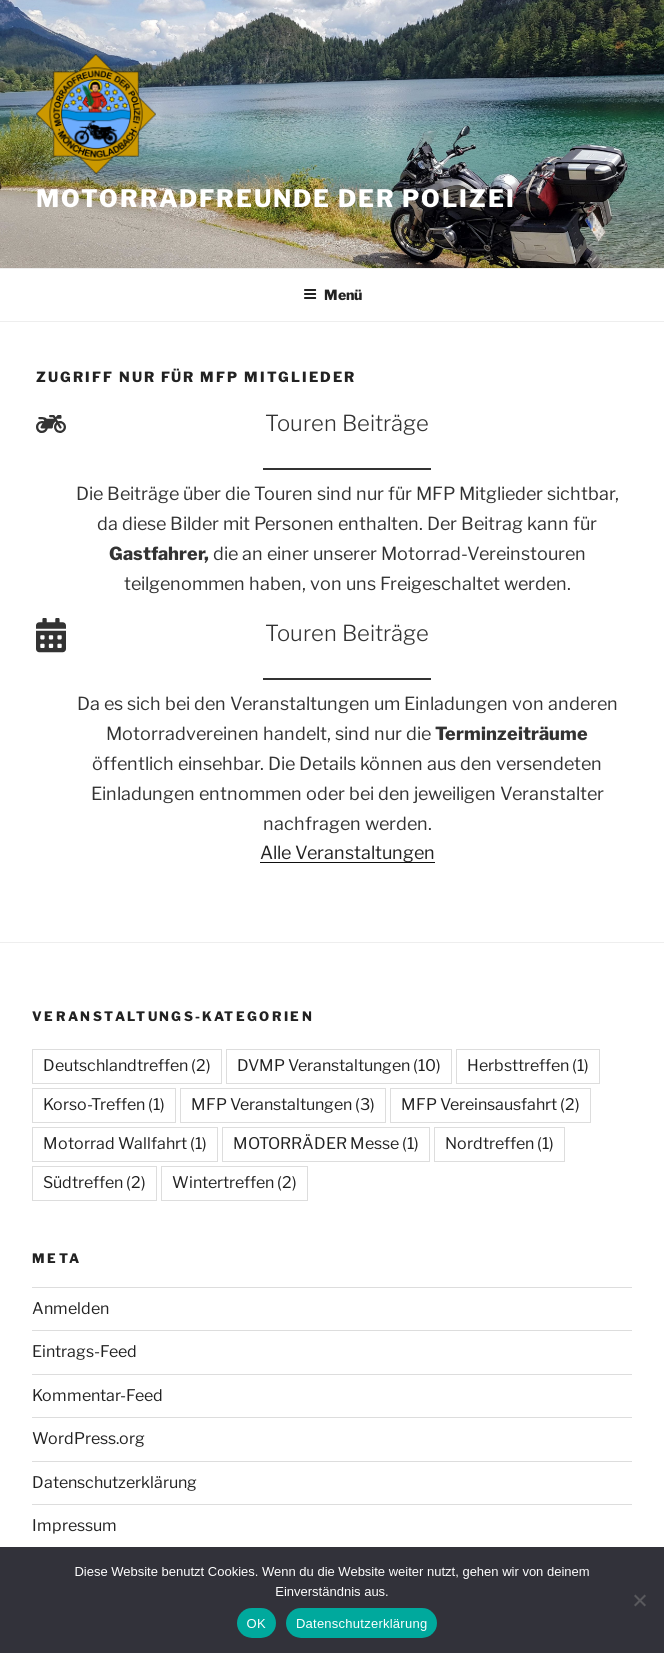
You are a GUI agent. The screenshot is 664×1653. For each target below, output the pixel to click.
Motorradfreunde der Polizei (276, 198)
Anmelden (70, 1308)
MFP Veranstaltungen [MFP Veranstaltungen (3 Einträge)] (283, 1104)
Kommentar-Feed (97, 1395)
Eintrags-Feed (84, 1351)
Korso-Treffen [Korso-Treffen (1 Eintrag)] (104, 1104)
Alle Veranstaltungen (347, 852)
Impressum (74, 1525)
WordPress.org (88, 1438)
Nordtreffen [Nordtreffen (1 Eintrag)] (499, 1143)
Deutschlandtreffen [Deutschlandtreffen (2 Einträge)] (127, 1065)
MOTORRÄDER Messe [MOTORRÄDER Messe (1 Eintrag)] (326, 1143)
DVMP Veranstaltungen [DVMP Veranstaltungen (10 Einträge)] (339, 1065)
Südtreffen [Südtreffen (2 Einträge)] (94, 1182)
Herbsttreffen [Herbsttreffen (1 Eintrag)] (528, 1065)
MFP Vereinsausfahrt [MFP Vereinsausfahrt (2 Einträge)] (490, 1104)
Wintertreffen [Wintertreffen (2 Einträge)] (234, 1182)
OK (256, 1623)
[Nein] (639, 1600)
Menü (332, 294)
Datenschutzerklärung (114, 1482)
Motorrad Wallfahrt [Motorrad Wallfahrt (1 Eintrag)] (125, 1143)
